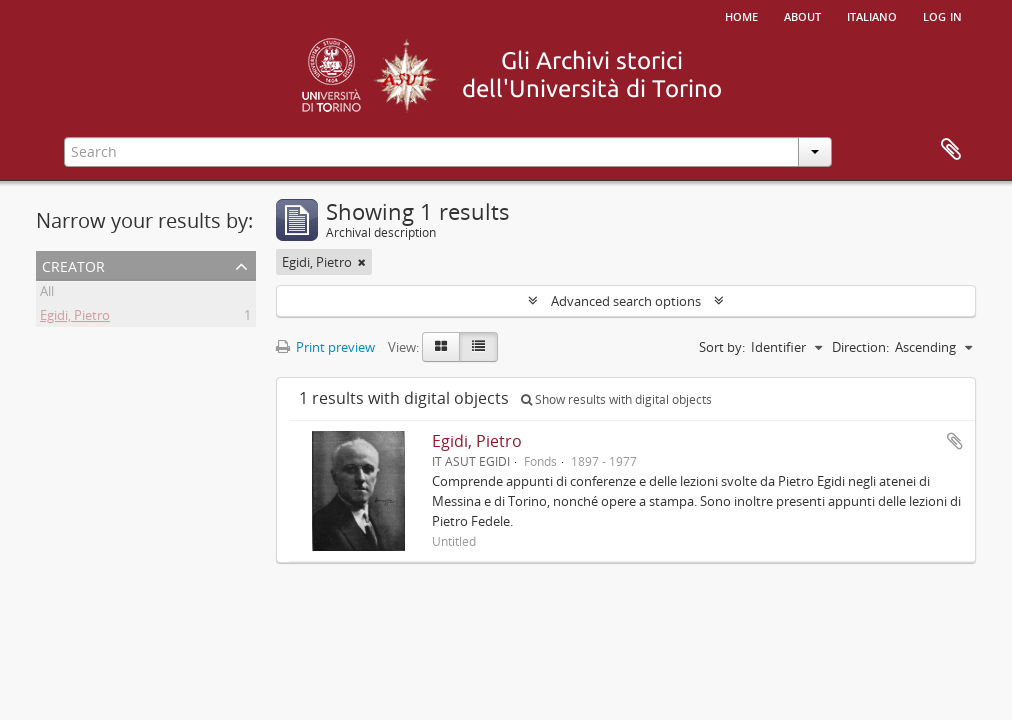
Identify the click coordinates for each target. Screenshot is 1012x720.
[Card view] (441, 347)
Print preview (325, 347)
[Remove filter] (362, 262)
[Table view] (478, 347)
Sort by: (722, 347)
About (802, 15)
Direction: (860, 347)
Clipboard (951, 150)
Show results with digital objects (616, 399)
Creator (73, 264)
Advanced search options (626, 301)
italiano (872, 15)
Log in (942, 15)
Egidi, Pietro (75, 318)
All (47, 294)
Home (741, 15)
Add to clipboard (955, 441)
